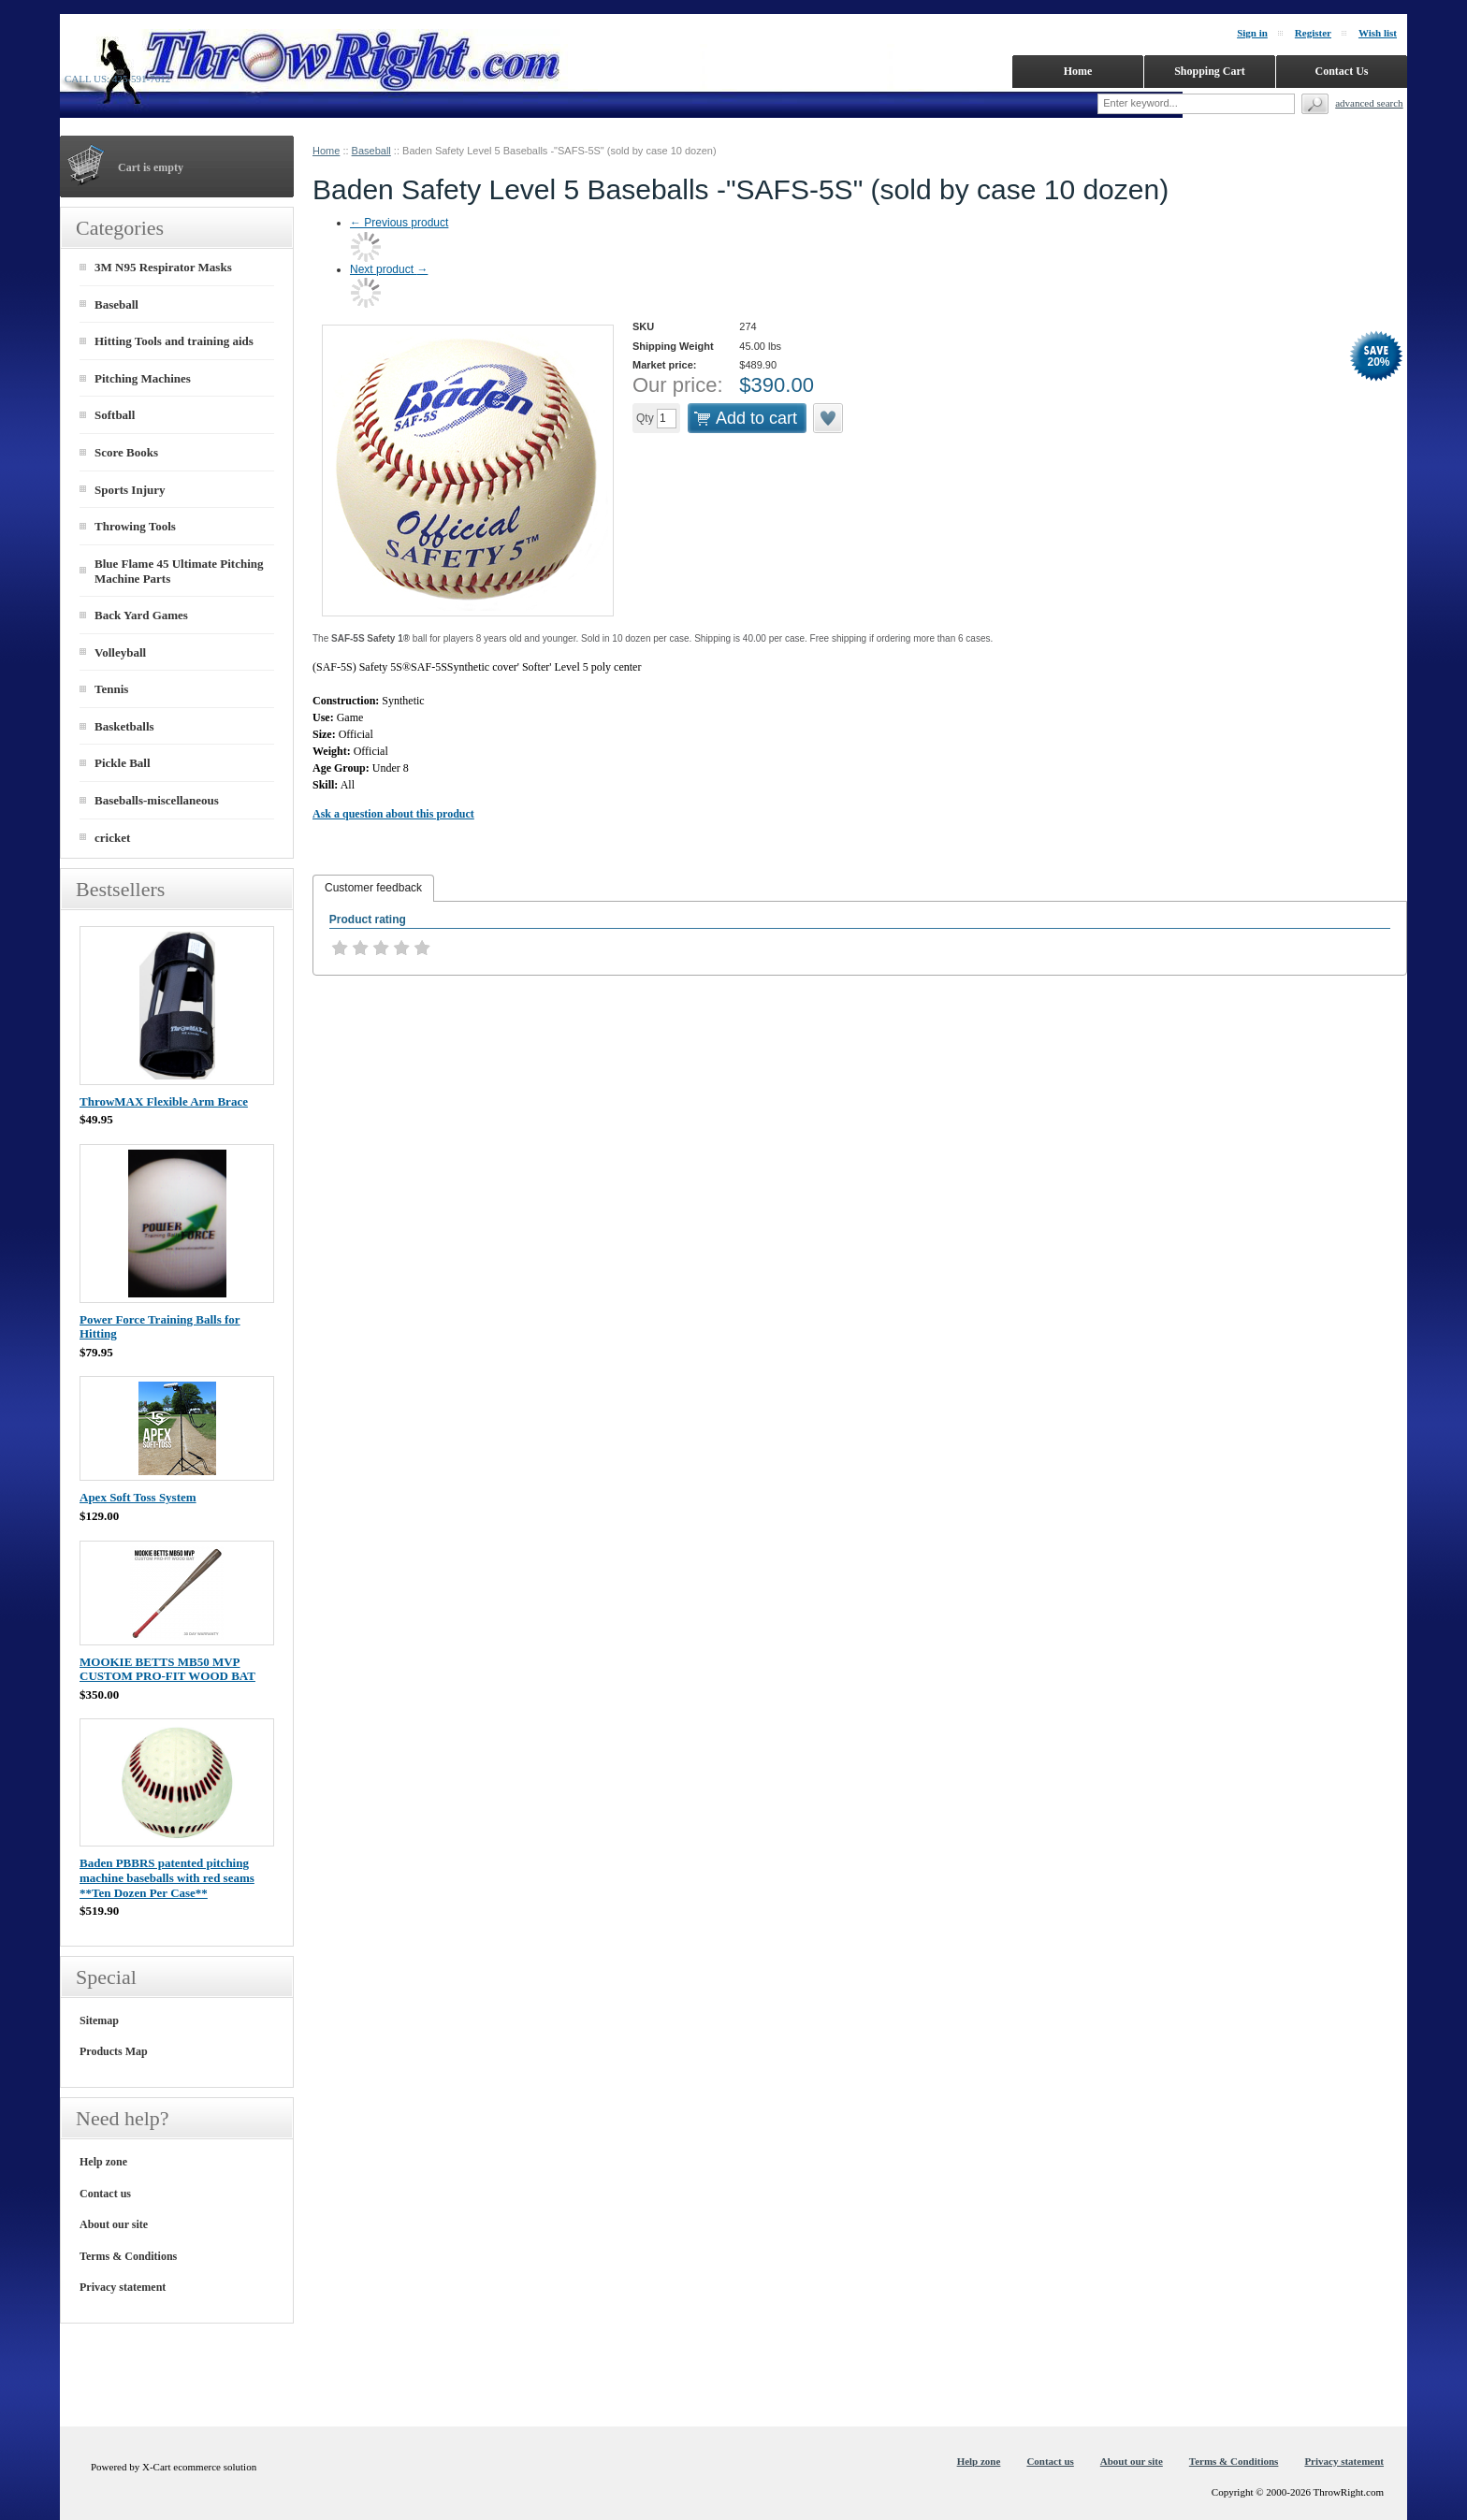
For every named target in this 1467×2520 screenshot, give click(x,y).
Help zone (103, 2161)
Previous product (399, 222)
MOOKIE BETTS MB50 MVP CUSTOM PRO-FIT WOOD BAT (167, 1669)
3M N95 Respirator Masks (163, 267)
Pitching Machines (142, 378)
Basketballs (124, 726)
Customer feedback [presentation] (373, 887)
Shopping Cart (1209, 71)
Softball (114, 415)
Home (326, 150)
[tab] (373, 889)
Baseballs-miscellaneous (156, 800)
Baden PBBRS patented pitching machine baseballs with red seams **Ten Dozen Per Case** (167, 1877)
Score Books (126, 452)
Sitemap (99, 2020)
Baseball (371, 150)
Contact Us (1342, 71)
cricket (112, 838)
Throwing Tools (135, 526)
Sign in (1252, 32)
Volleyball (120, 652)
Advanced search (1368, 103)
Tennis (111, 689)
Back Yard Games (141, 615)
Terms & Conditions (128, 2256)
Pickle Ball (122, 763)
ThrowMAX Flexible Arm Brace (164, 1101)
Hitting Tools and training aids (174, 341)
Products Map (114, 2051)
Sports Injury (130, 490)
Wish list (1377, 32)
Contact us (105, 2193)
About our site (114, 2224)
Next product (389, 269)
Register (1313, 32)
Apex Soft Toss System (138, 1497)
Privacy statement (123, 2287)
